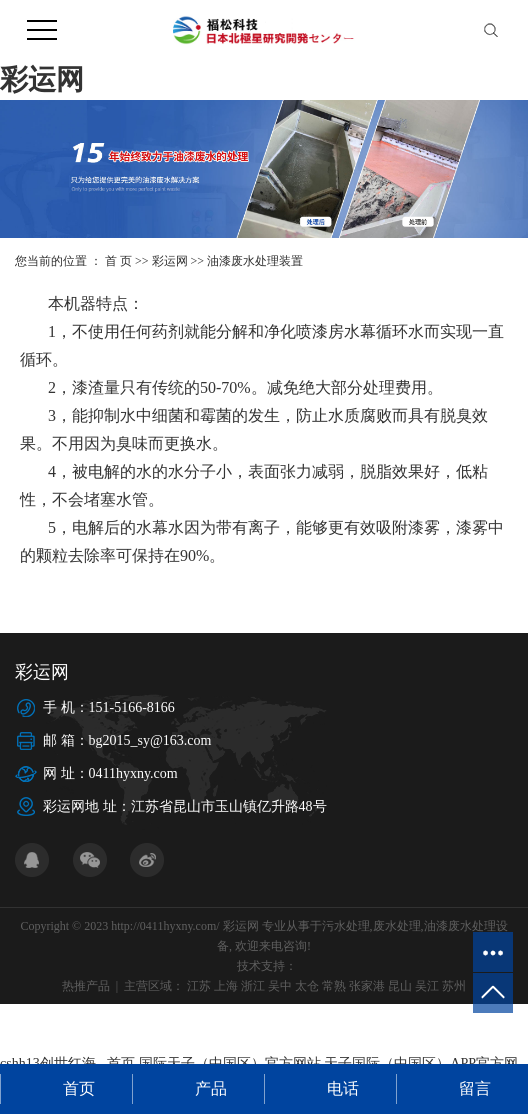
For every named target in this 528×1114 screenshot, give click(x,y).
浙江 (253, 986)
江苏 (199, 986)
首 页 (118, 261)
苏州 (454, 986)
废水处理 (397, 926)
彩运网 (42, 79)
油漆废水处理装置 (255, 261)
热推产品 (86, 986)
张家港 (367, 986)
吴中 (280, 986)
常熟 (334, 986)
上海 (226, 986)
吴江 (427, 986)
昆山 (400, 986)
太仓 (307, 986)
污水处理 (346, 926)
